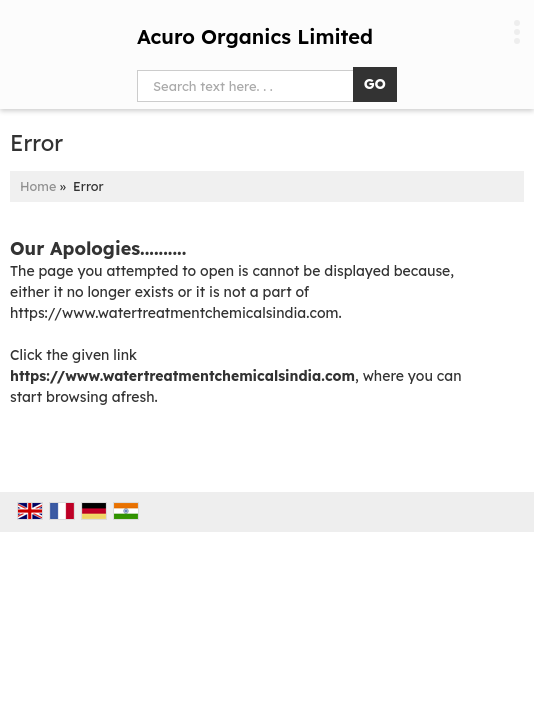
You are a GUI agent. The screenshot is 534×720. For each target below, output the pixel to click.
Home (38, 186)
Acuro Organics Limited (255, 37)
